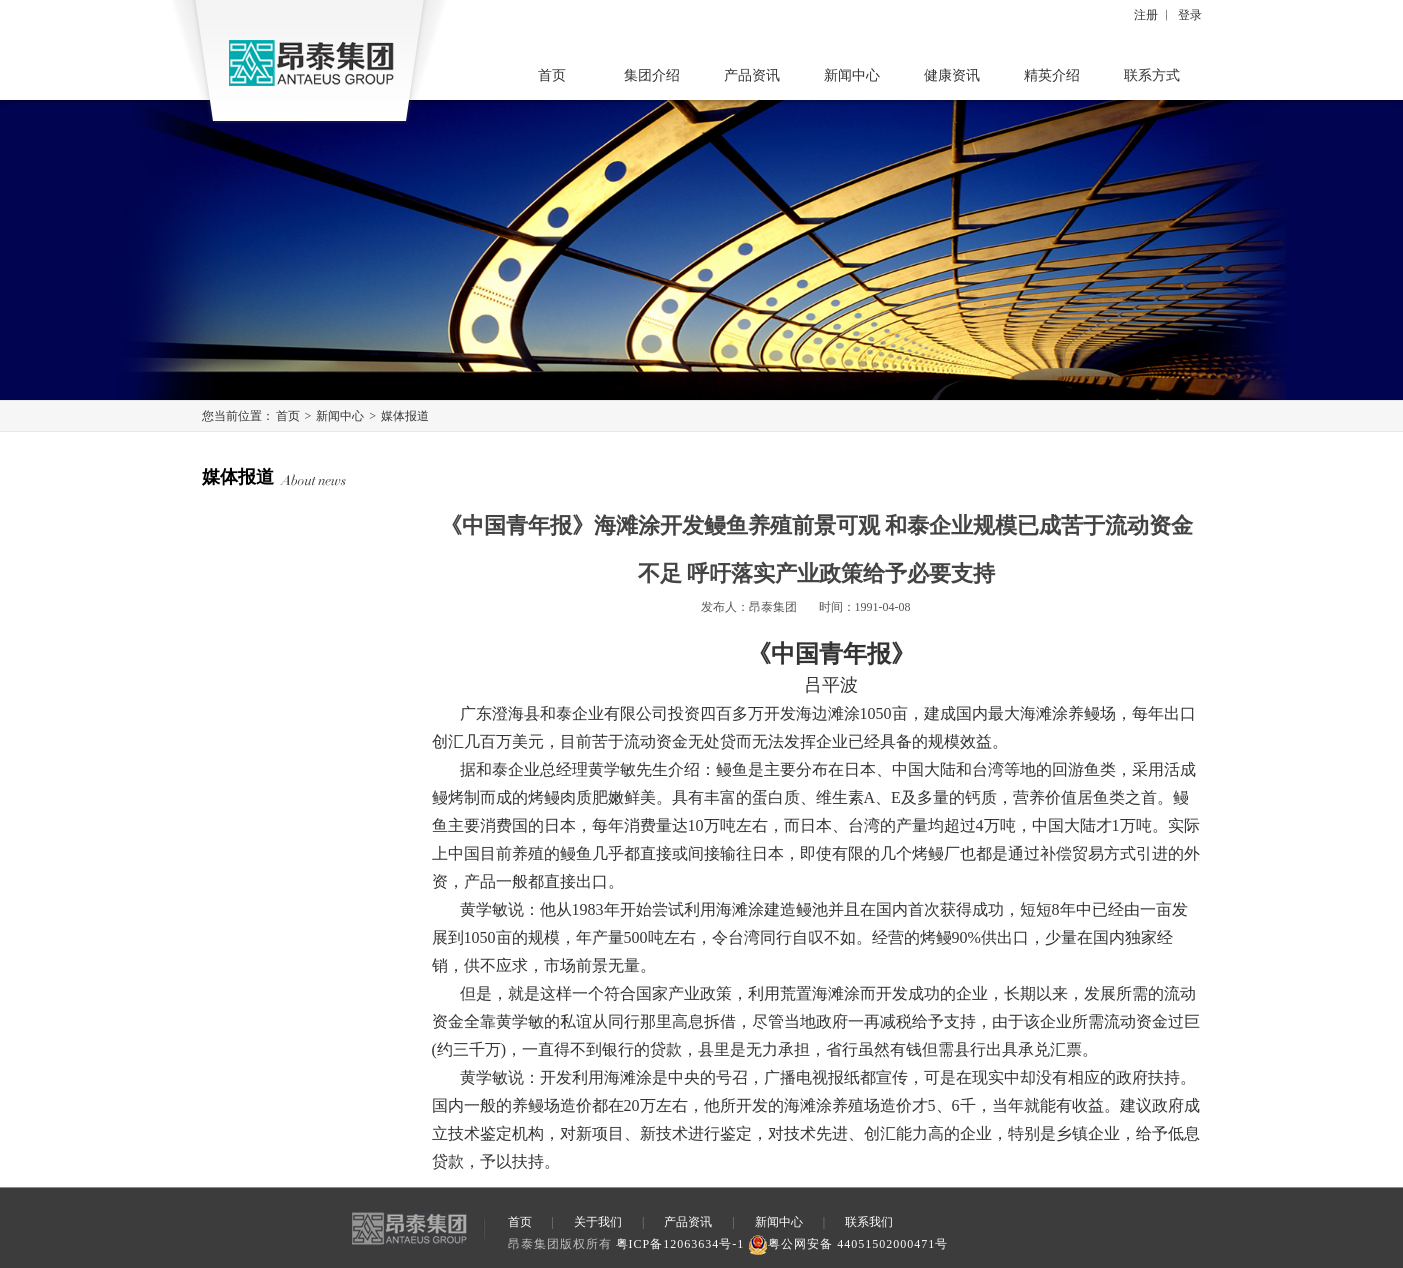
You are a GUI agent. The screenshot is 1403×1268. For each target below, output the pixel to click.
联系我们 (869, 1222)
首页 (552, 75)
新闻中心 (852, 75)
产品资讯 (752, 75)
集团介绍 (652, 75)
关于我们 (598, 1222)
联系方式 (1152, 75)
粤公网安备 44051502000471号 (848, 1244)
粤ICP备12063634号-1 (680, 1244)
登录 (1190, 15)
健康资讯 (952, 75)
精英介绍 (1052, 75)
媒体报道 (405, 416)
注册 (1146, 15)
